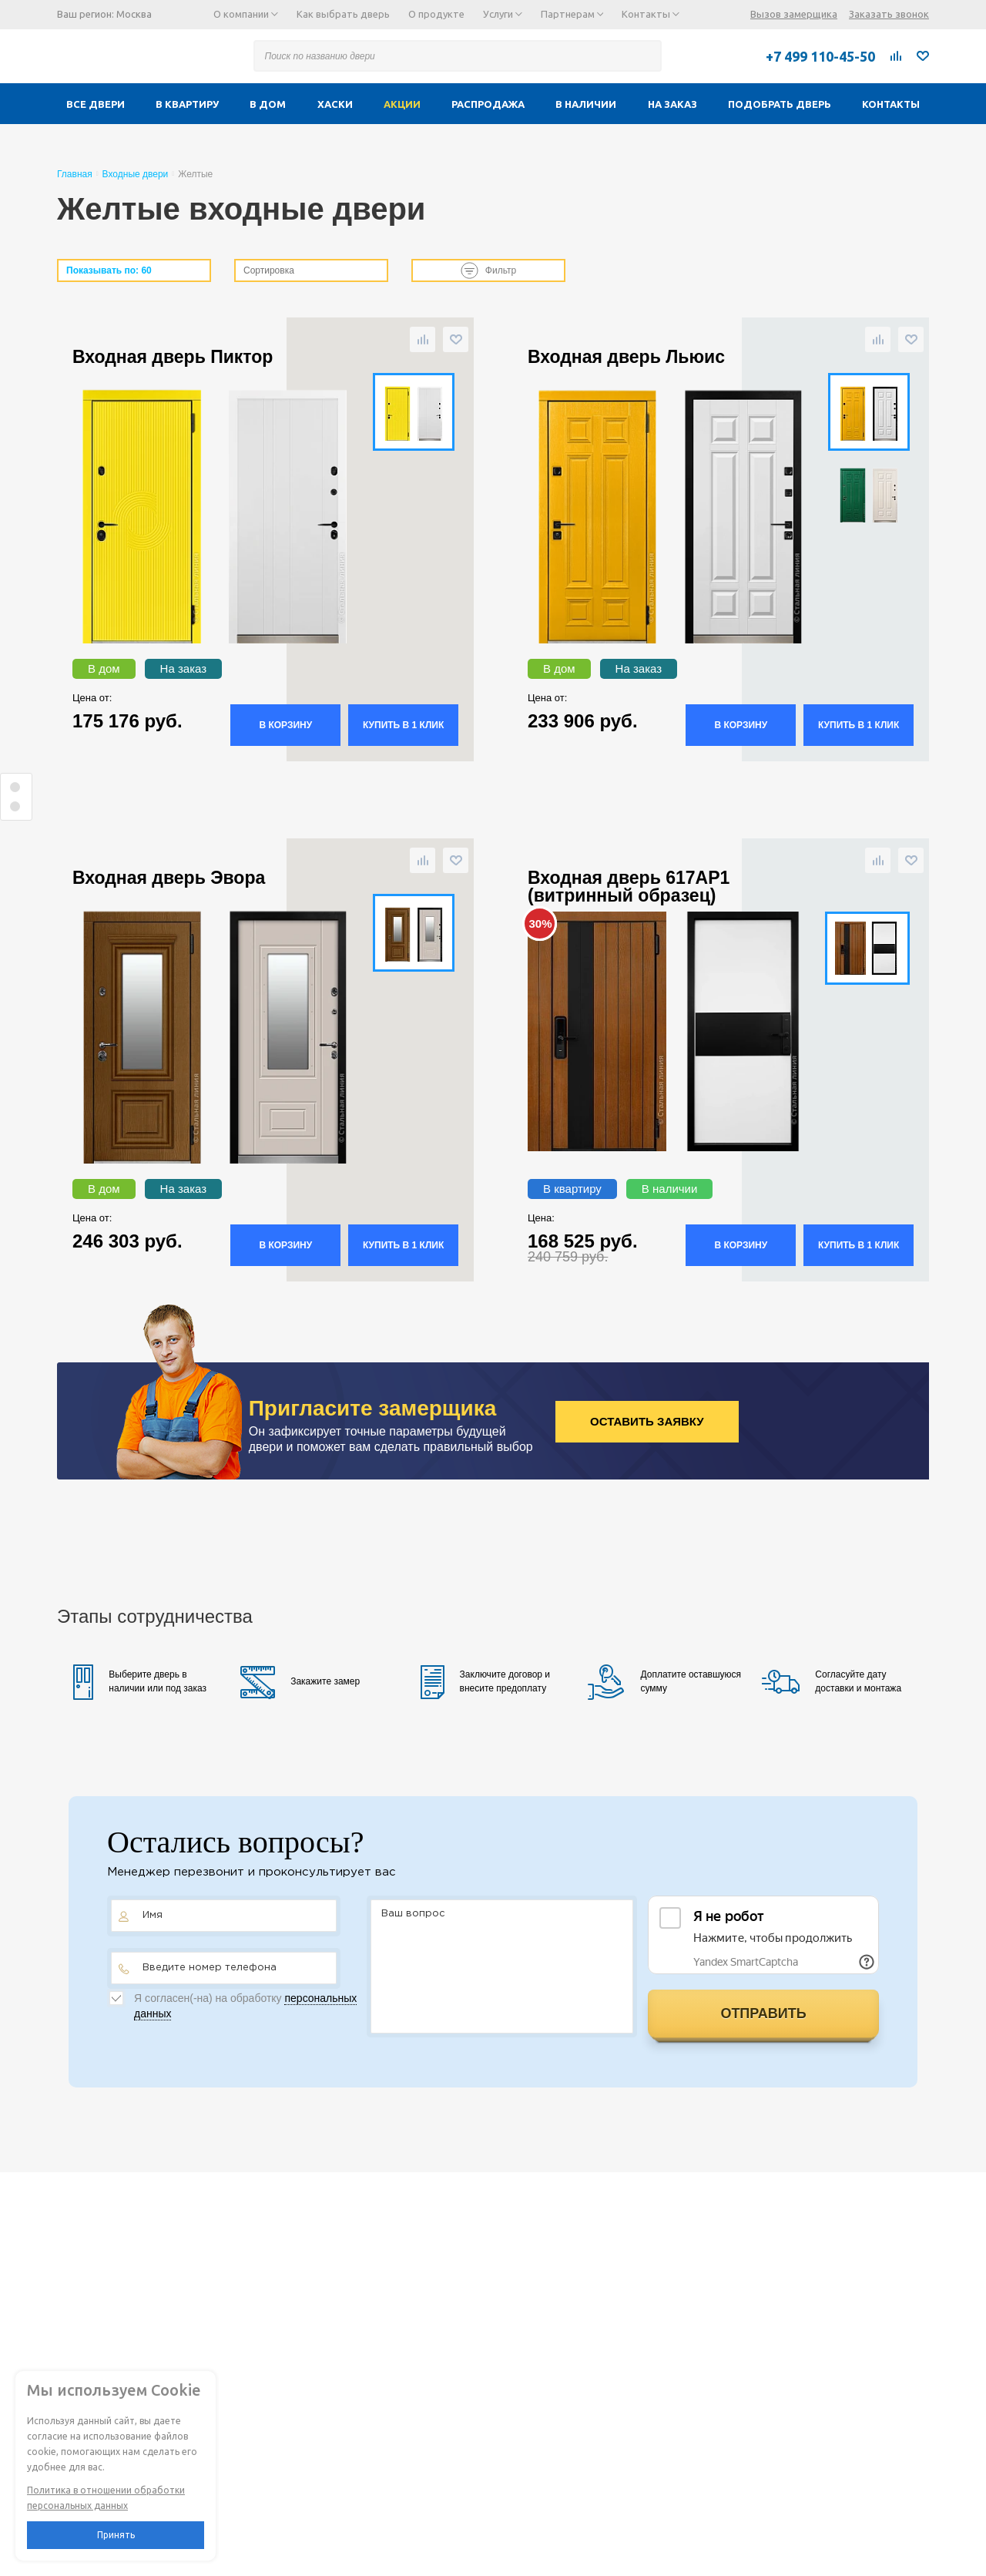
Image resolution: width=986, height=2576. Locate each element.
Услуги (502, 13)
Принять (116, 2535)
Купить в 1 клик (403, 725)
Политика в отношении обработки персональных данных (106, 2498)
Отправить (763, 2013)
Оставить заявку (647, 1421)
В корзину (285, 725)
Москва (134, 13)
